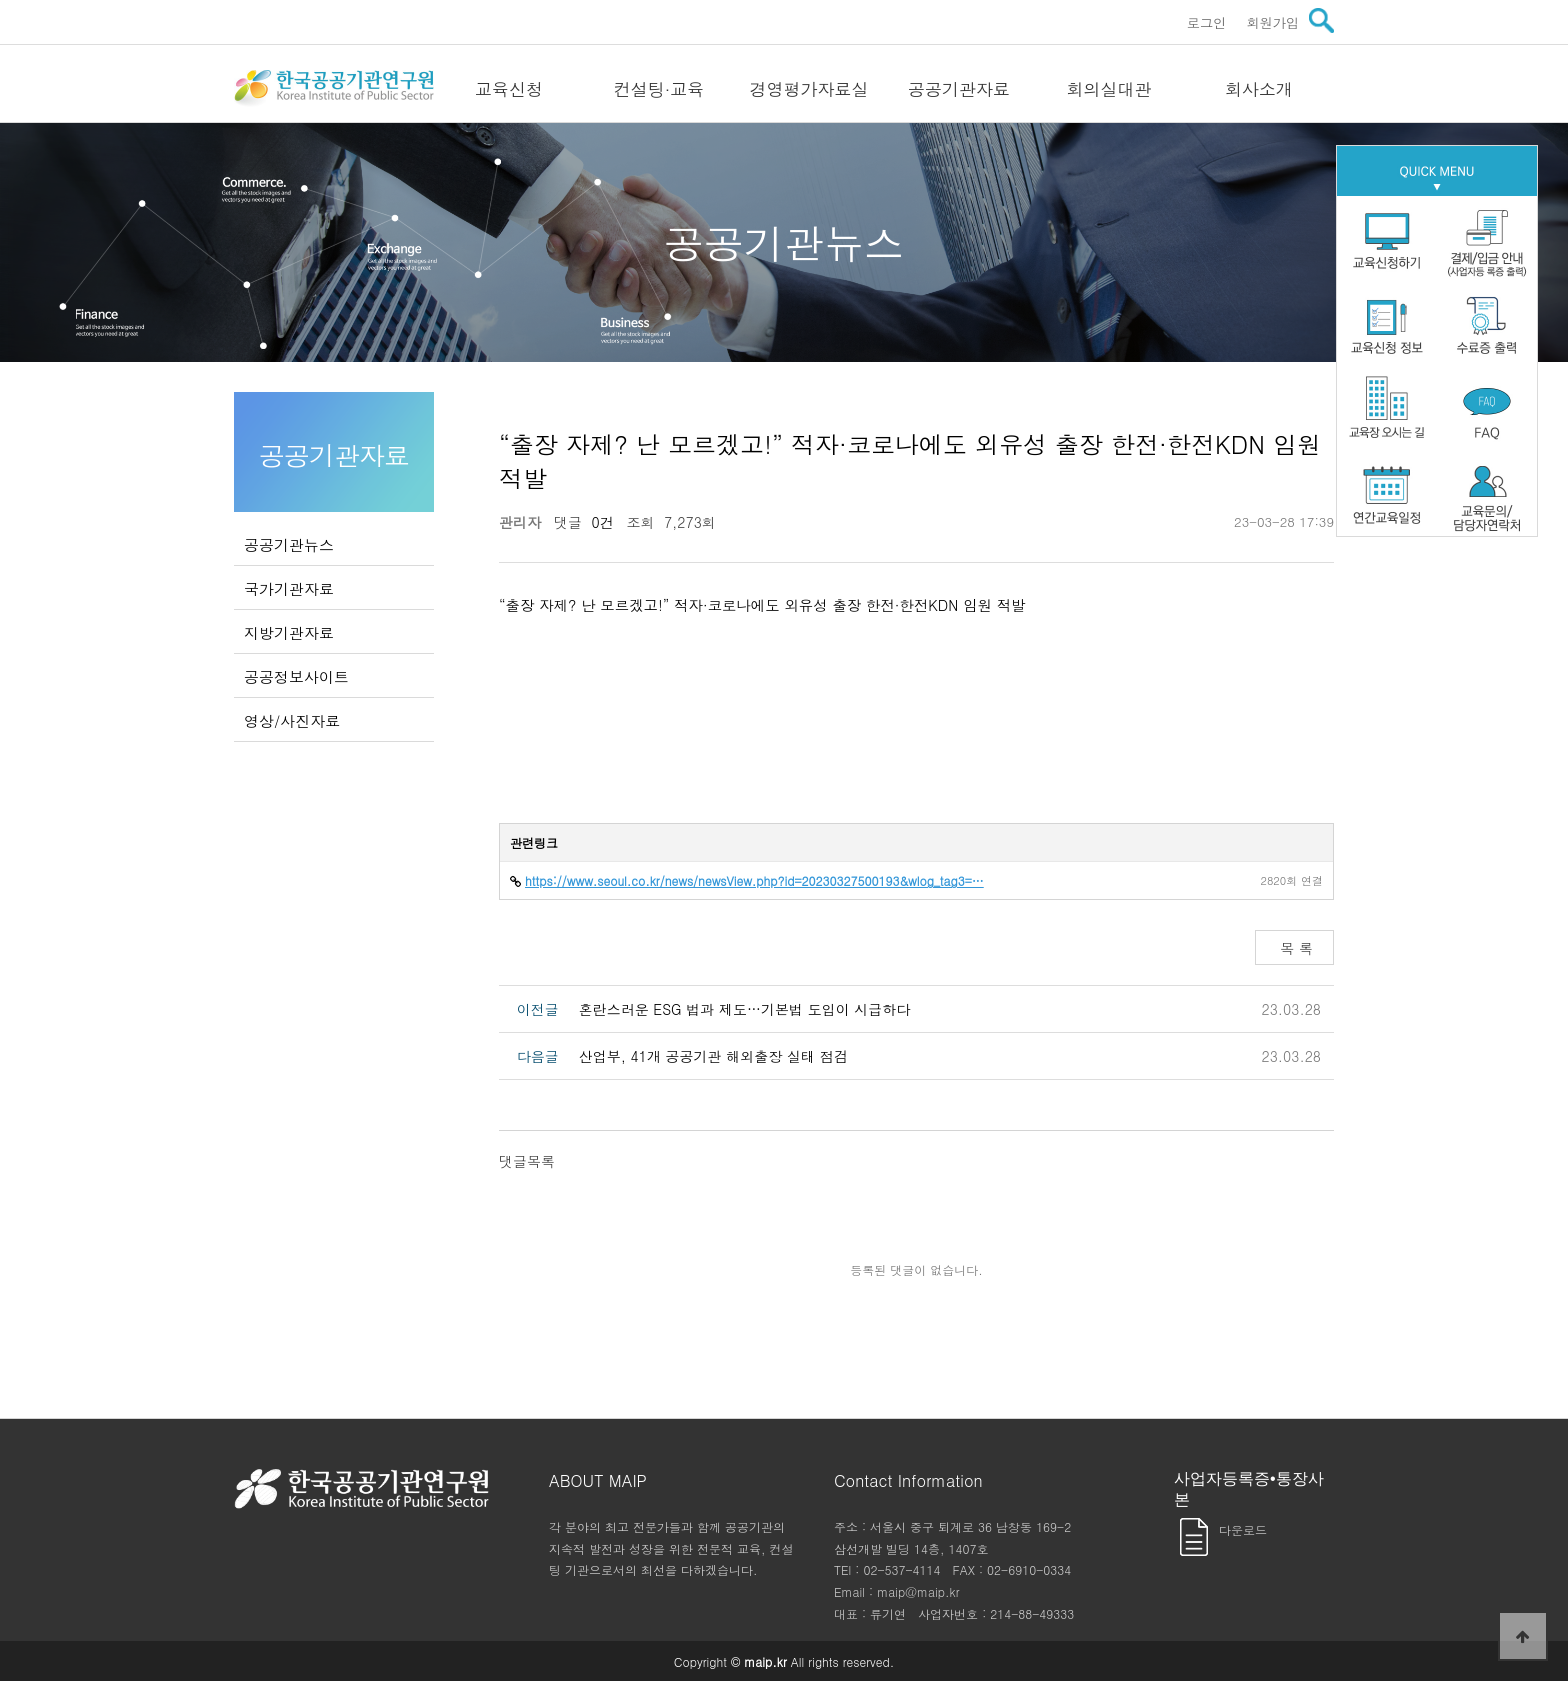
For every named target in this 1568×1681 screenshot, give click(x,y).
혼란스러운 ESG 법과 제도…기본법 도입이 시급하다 (745, 1009)
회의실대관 (1109, 89)
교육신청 (509, 89)
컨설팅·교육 (659, 89)
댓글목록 (527, 1161)
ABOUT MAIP (598, 1480)
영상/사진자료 (292, 720)
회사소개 (1259, 89)
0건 (598, 522)
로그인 (1207, 22)
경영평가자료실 (809, 89)
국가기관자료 (289, 588)
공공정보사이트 (296, 676)
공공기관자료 (959, 89)
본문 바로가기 (0, 0)
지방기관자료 (289, 632)
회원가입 (1272, 22)
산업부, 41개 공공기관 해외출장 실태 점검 (713, 1056)
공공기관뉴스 (289, 544)
